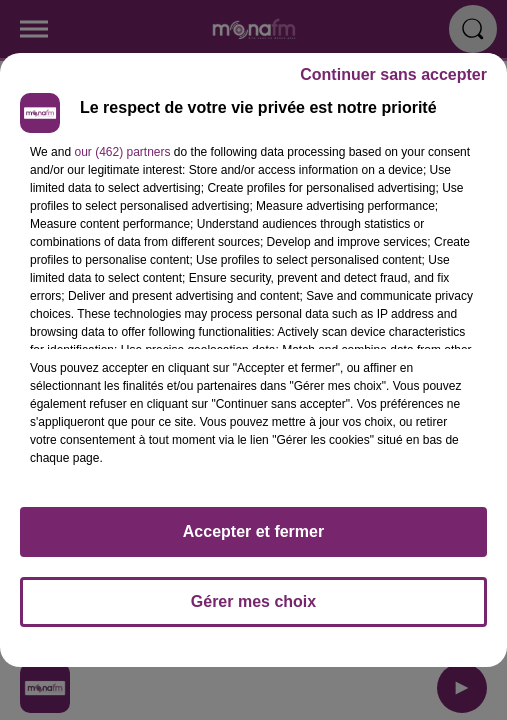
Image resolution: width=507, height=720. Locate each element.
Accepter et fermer (253, 531)
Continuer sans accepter (393, 74)
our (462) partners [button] (122, 152)
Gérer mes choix (253, 601)
